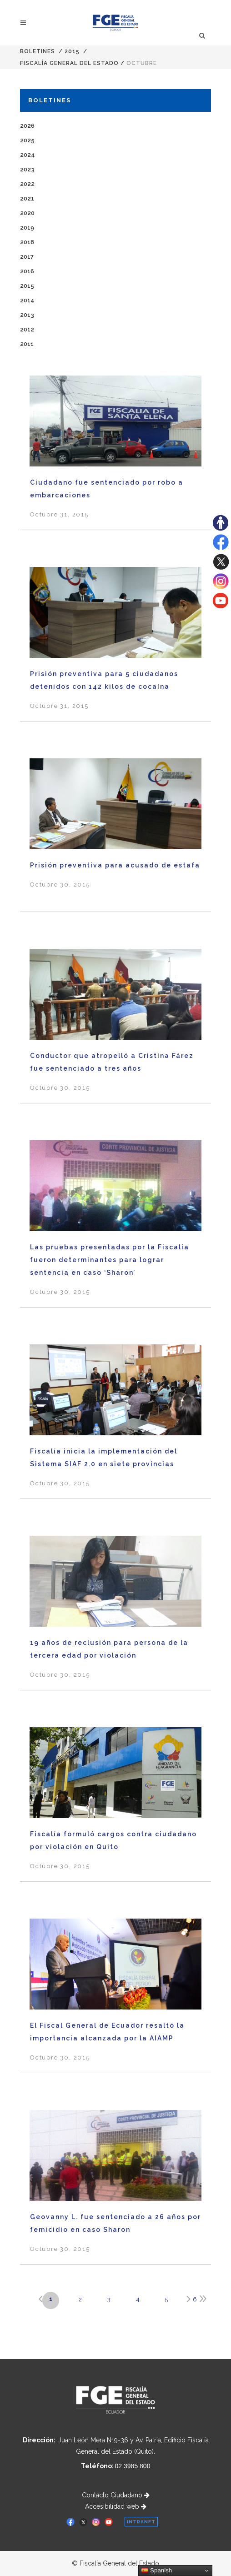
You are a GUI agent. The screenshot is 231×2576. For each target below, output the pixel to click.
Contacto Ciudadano (116, 2495)
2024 (27, 154)
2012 (27, 329)
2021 (27, 198)
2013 (27, 314)
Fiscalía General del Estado (69, 63)
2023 (27, 169)
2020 (27, 213)
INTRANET (141, 2521)
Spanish (156, 2570)
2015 (72, 51)
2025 (27, 140)
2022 (27, 183)
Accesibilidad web (115, 2506)
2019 (27, 227)
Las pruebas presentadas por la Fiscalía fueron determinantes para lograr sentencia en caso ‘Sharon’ (109, 1259)
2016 (27, 271)
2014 (27, 300)
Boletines (37, 51)
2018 (27, 242)
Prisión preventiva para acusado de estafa (115, 865)
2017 (27, 256)
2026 (27, 125)
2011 (27, 344)
